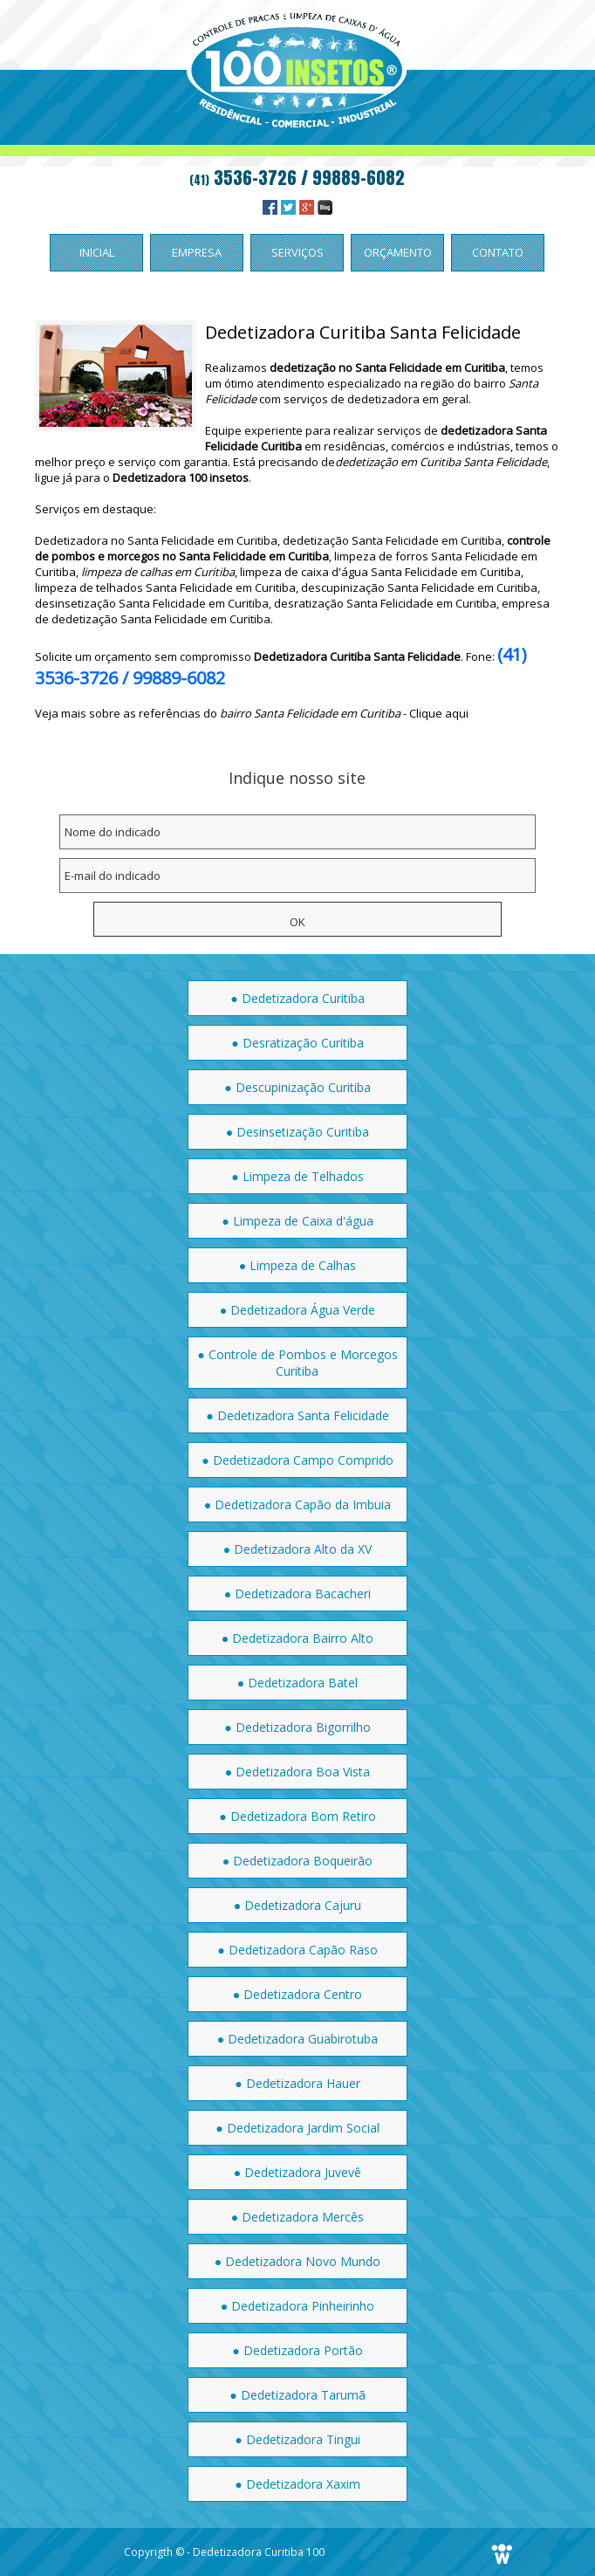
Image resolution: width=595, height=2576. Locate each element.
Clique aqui (438, 713)
